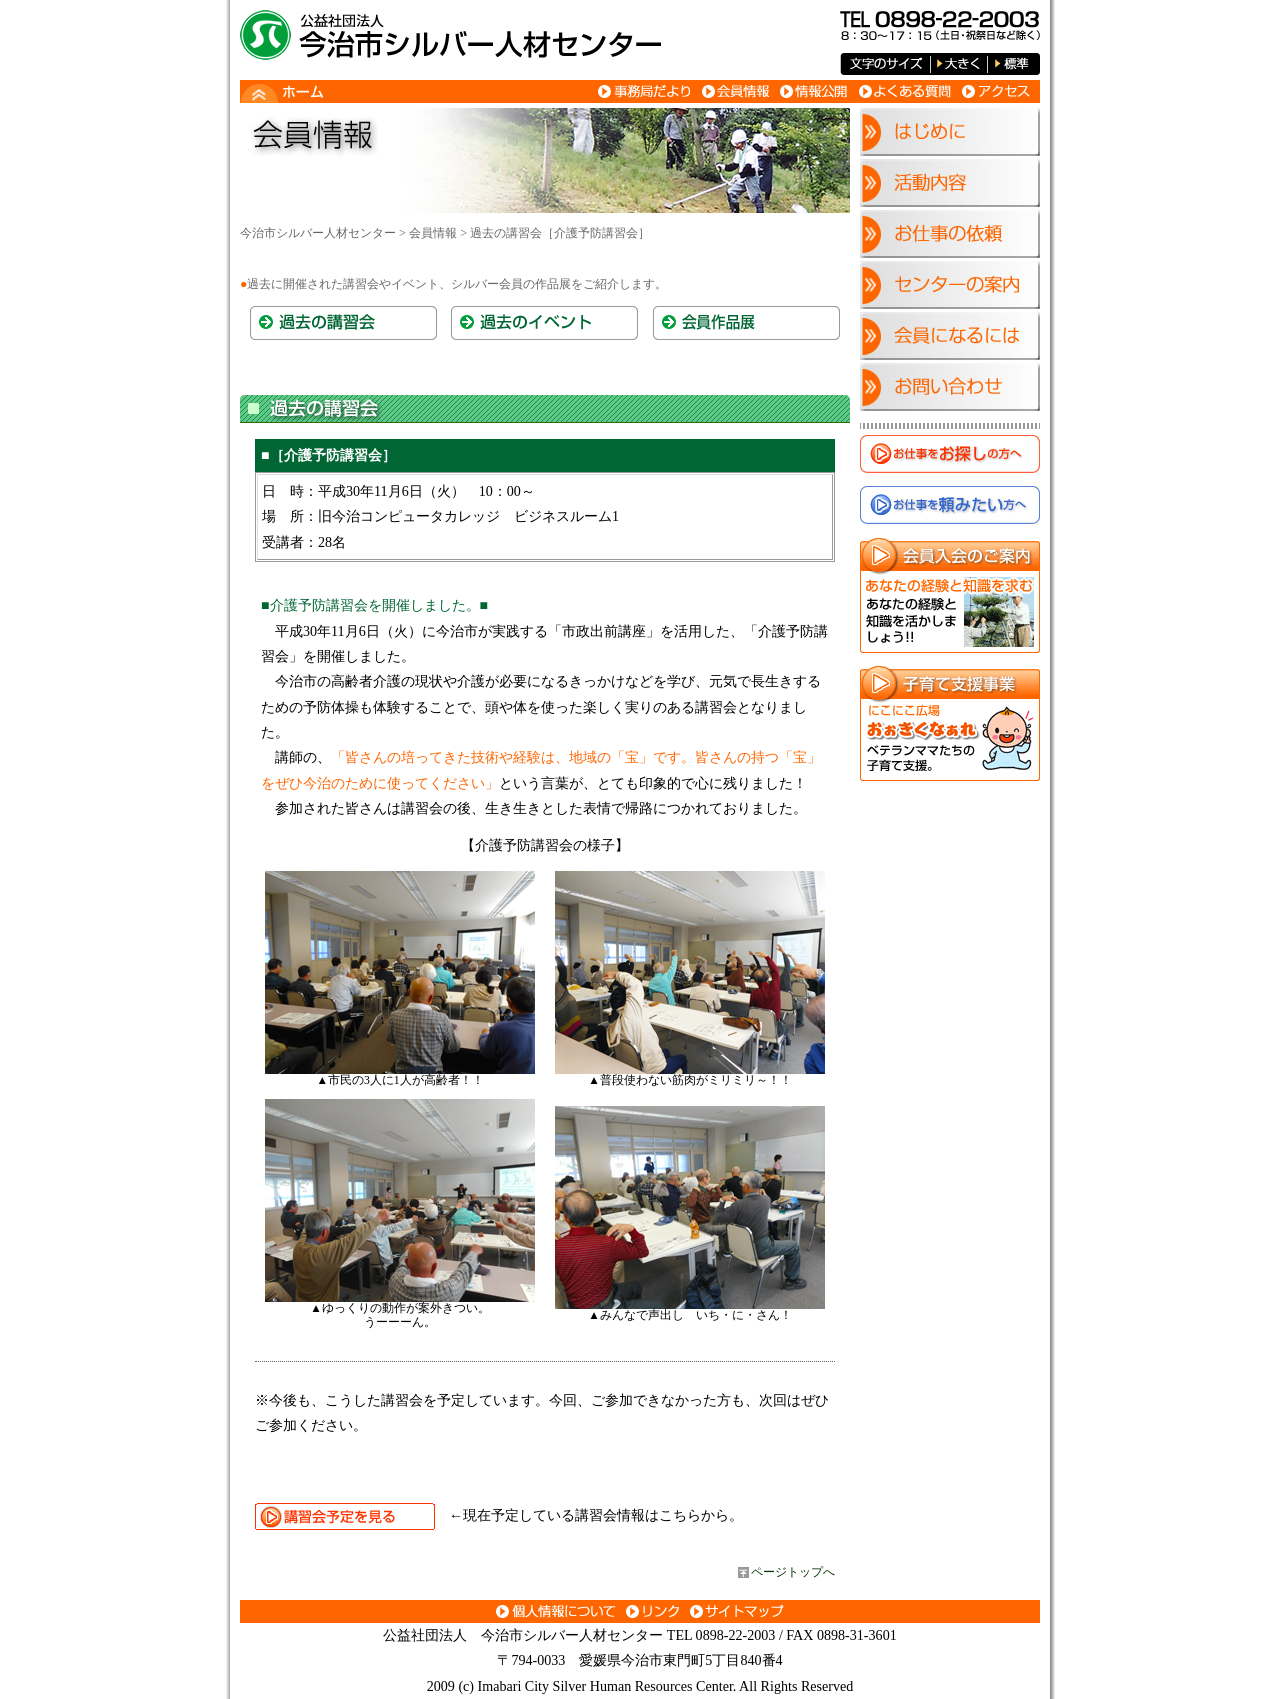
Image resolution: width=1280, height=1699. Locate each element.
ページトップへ (793, 1572)
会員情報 (433, 233)
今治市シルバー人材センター (318, 233)
